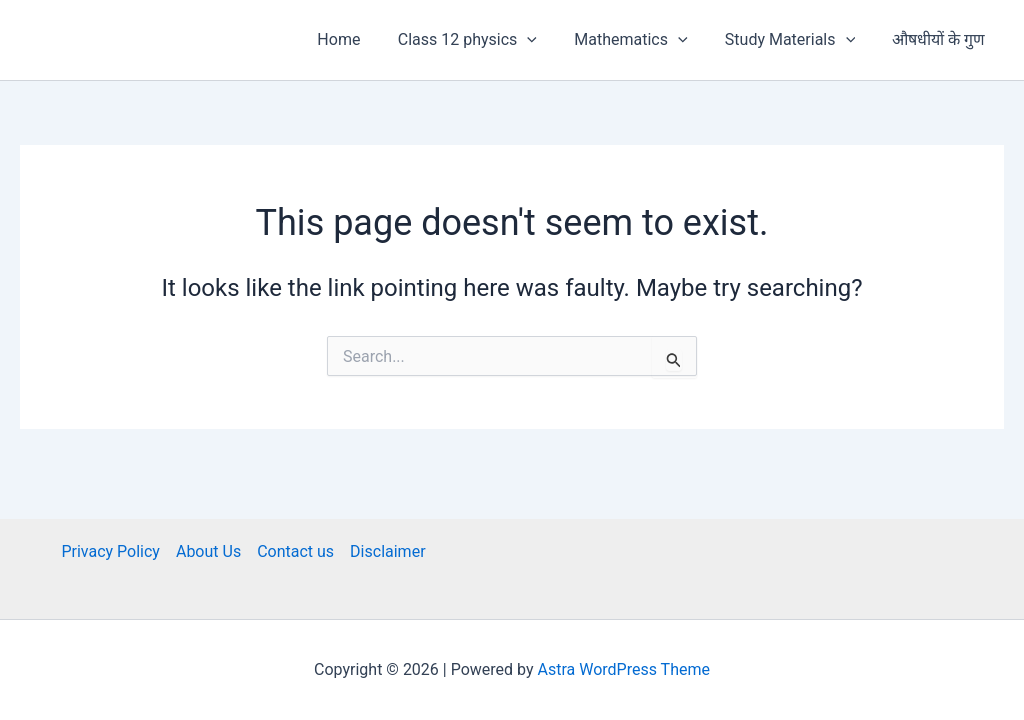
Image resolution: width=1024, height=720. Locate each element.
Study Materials (798, 40)
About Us (208, 551)
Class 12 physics (485, 40)
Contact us (295, 551)
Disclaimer (387, 551)
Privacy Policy (110, 551)
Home (362, 39)
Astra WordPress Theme (624, 669)
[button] (546, 40)
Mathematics (644, 40)
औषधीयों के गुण (941, 39)
